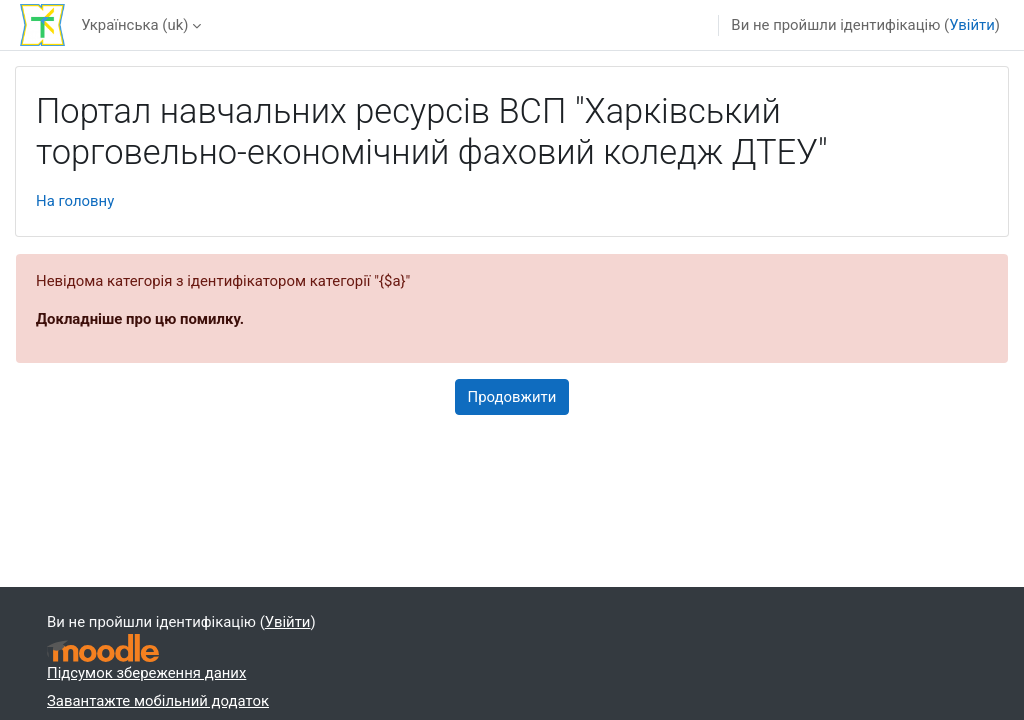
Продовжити (512, 397)
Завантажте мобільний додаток (158, 701)
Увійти (972, 25)
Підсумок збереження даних (146, 673)
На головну (75, 201)
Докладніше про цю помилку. (140, 319)
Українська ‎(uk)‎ (134, 25)
